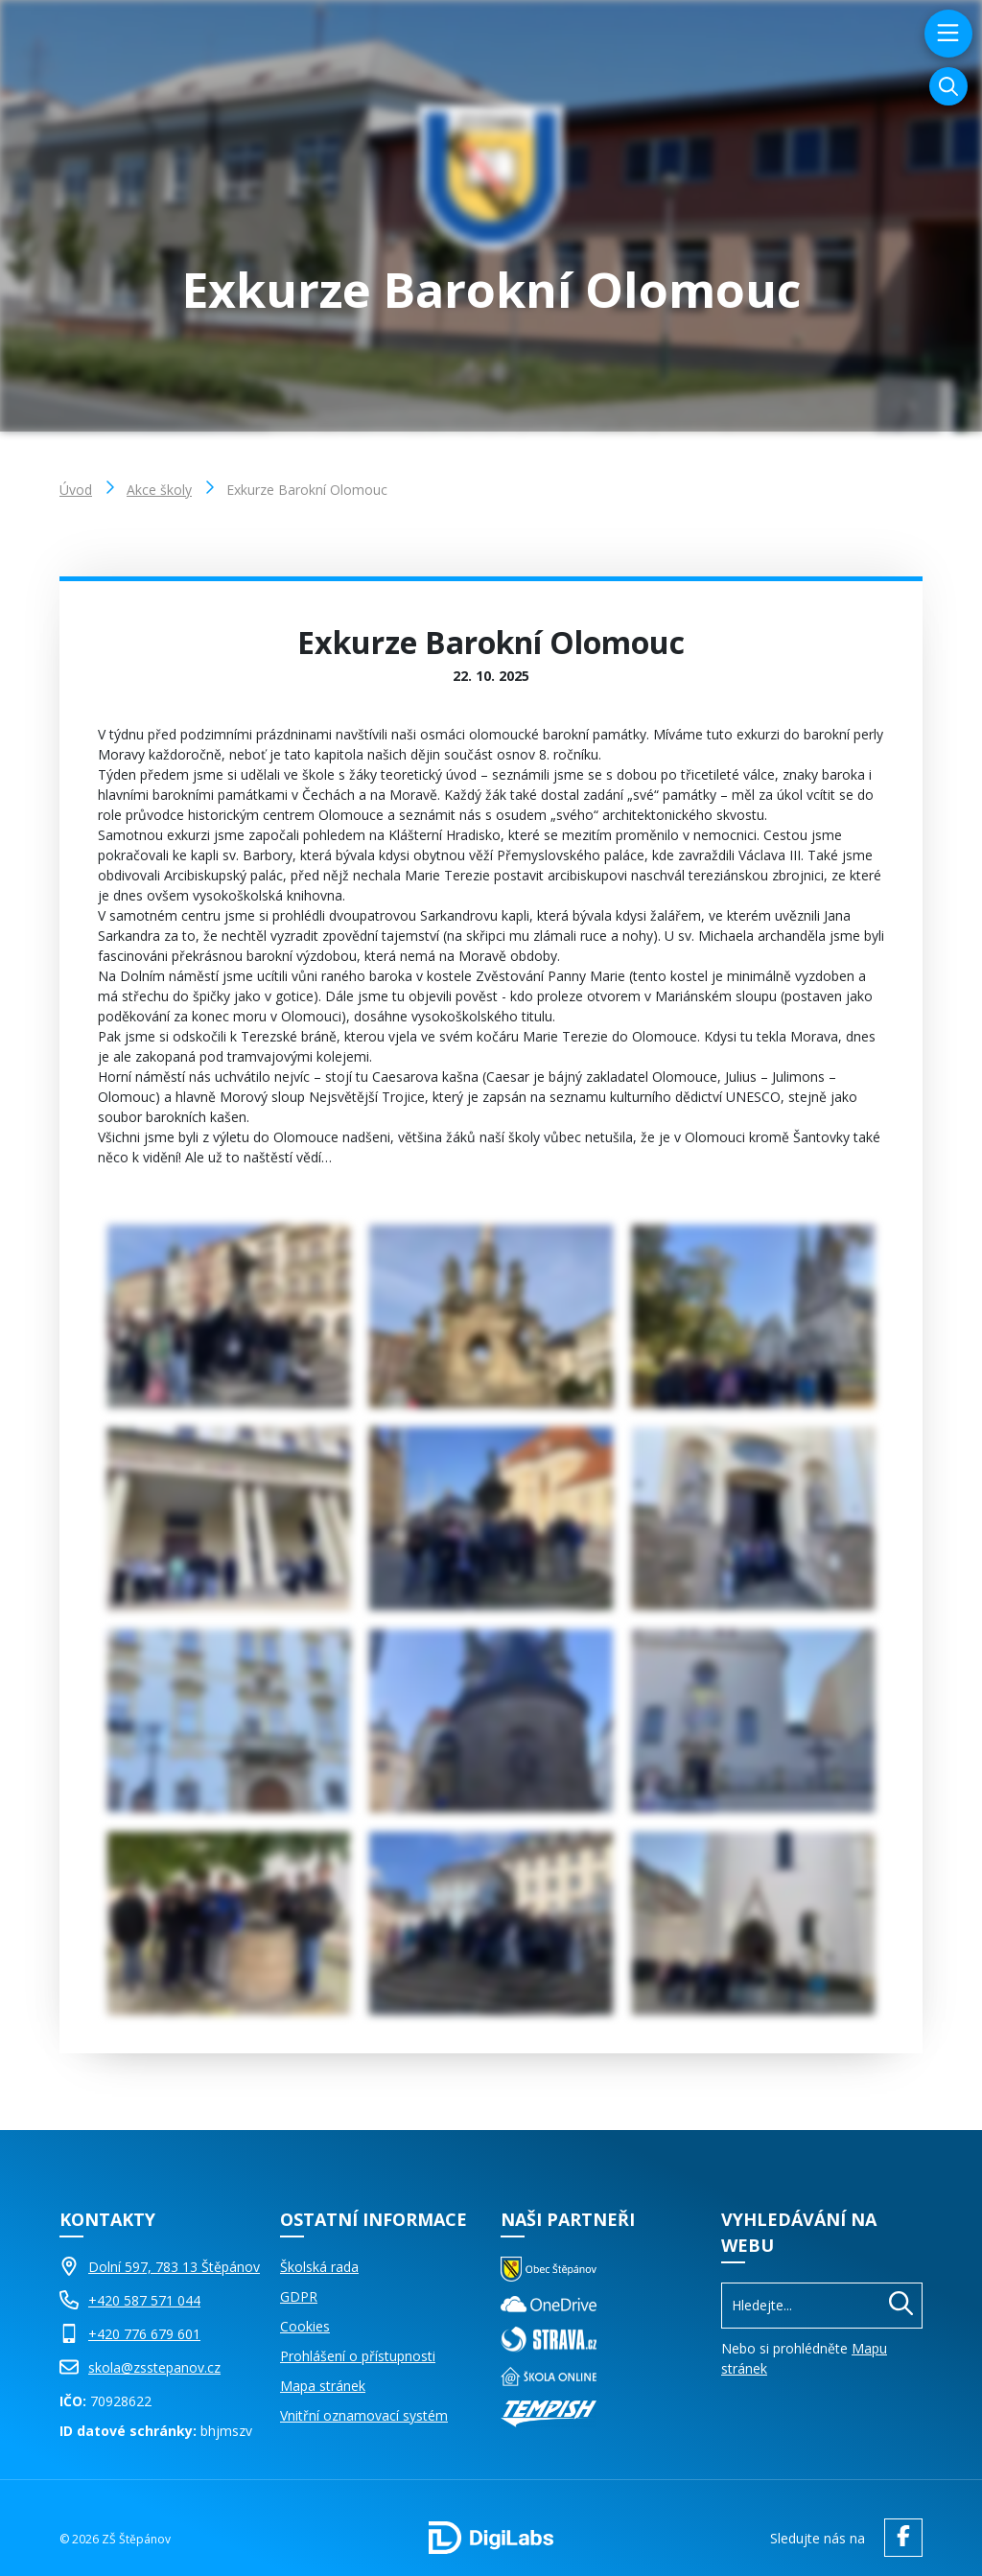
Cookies (305, 2326)
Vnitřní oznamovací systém (364, 2415)
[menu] (946, 33)
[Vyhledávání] (948, 86)
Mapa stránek (322, 2386)
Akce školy (159, 489)
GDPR (298, 2296)
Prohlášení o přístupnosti (357, 2356)
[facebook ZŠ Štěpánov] (899, 2537)
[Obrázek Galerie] (229, 1316)
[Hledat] (901, 2305)
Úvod (75, 489)
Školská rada (319, 2267)
